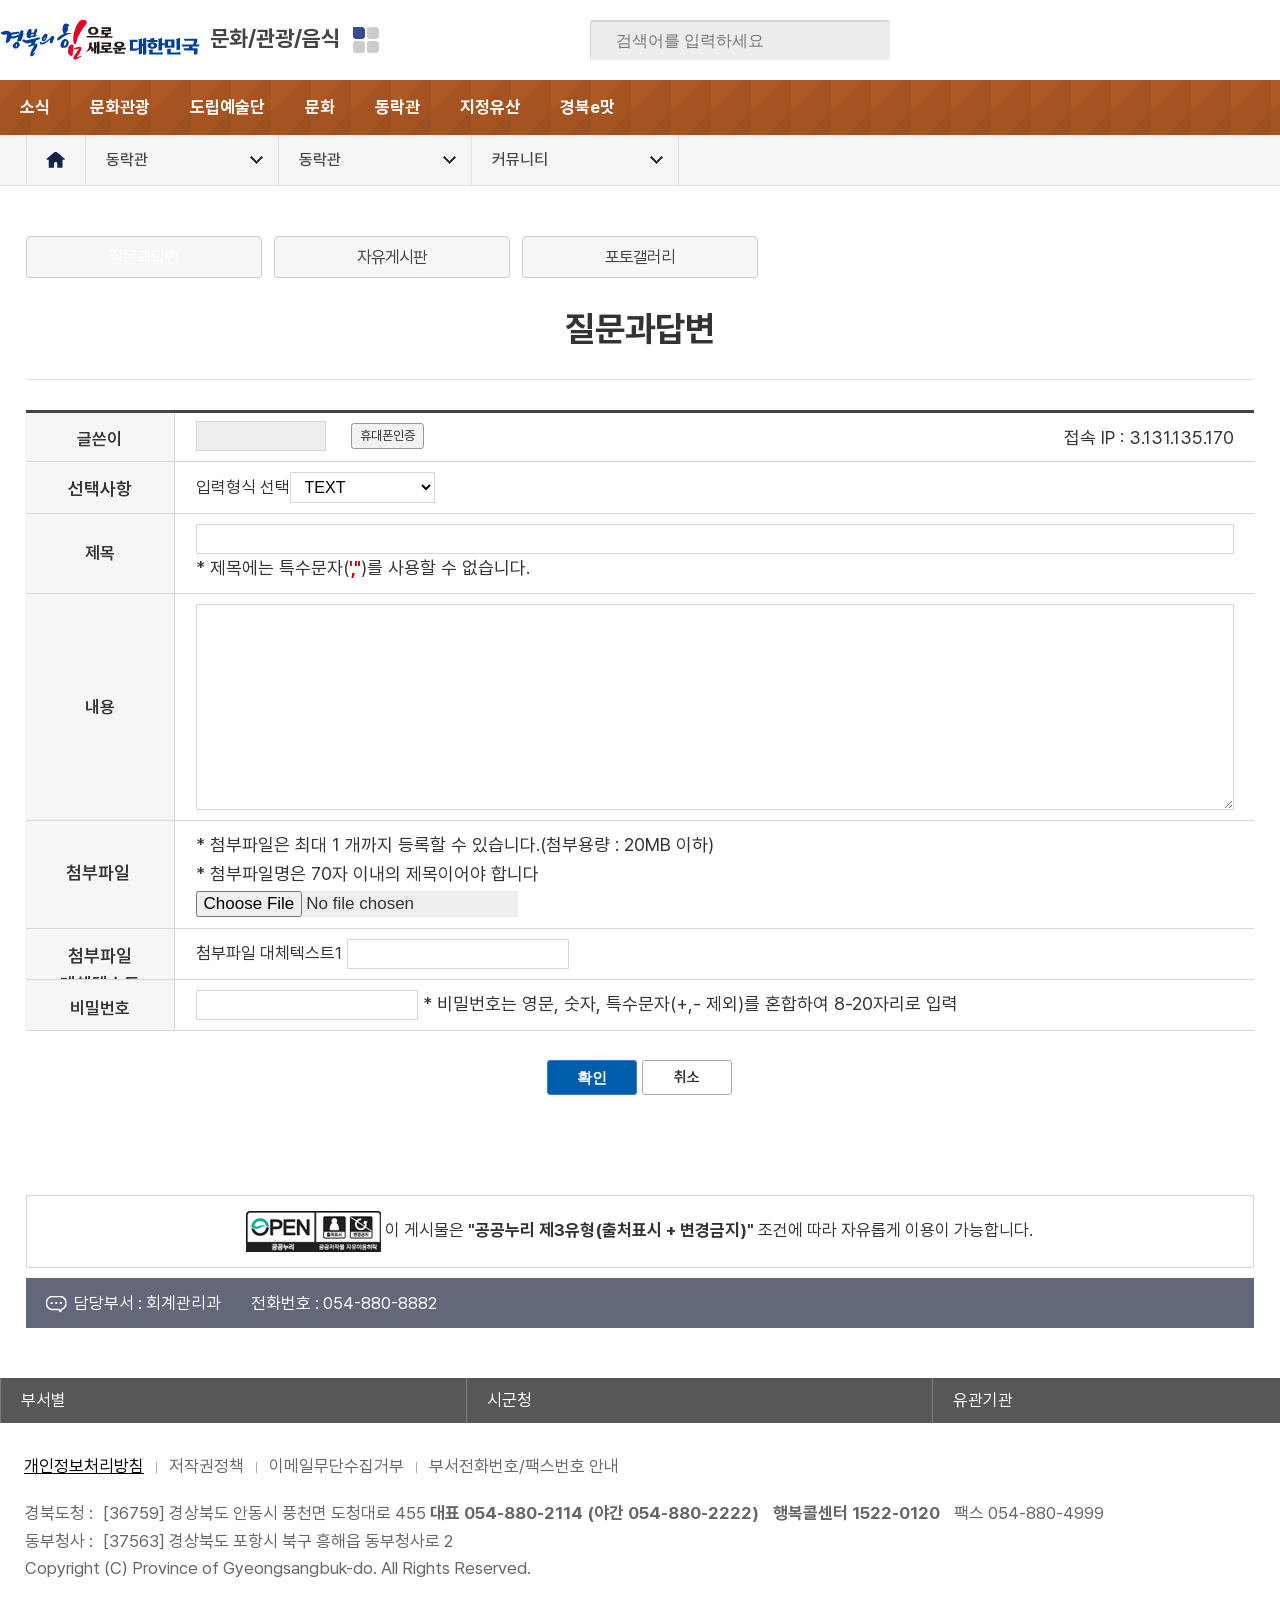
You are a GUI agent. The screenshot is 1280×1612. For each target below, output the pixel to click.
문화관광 (120, 107)
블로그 (1108, 40)
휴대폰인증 (387, 435)
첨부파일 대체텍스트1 (269, 953)
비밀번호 (100, 1008)
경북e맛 (587, 107)
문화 (320, 107)
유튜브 (1264, 40)
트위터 (1147, 40)
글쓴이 (99, 439)
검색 (861, 41)
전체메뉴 (1252, 107)
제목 (100, 553)
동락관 (397, 107)
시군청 (509, 1400)
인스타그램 (1225, 40)
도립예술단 (227, 107)
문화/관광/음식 (275, 38)
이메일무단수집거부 (336, 1466)
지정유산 (490, 107)
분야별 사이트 (366, 40)
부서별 (43, 1400)
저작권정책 (206, 1466)
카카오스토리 (1186, 40)
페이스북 (1069, 40)
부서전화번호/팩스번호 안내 (524, 1466)
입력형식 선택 (243, 487)
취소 (687, 1077)
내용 (100, 707)
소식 (35, 107)
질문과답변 (144, 257)
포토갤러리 (640, 257)
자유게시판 (392, 257)
